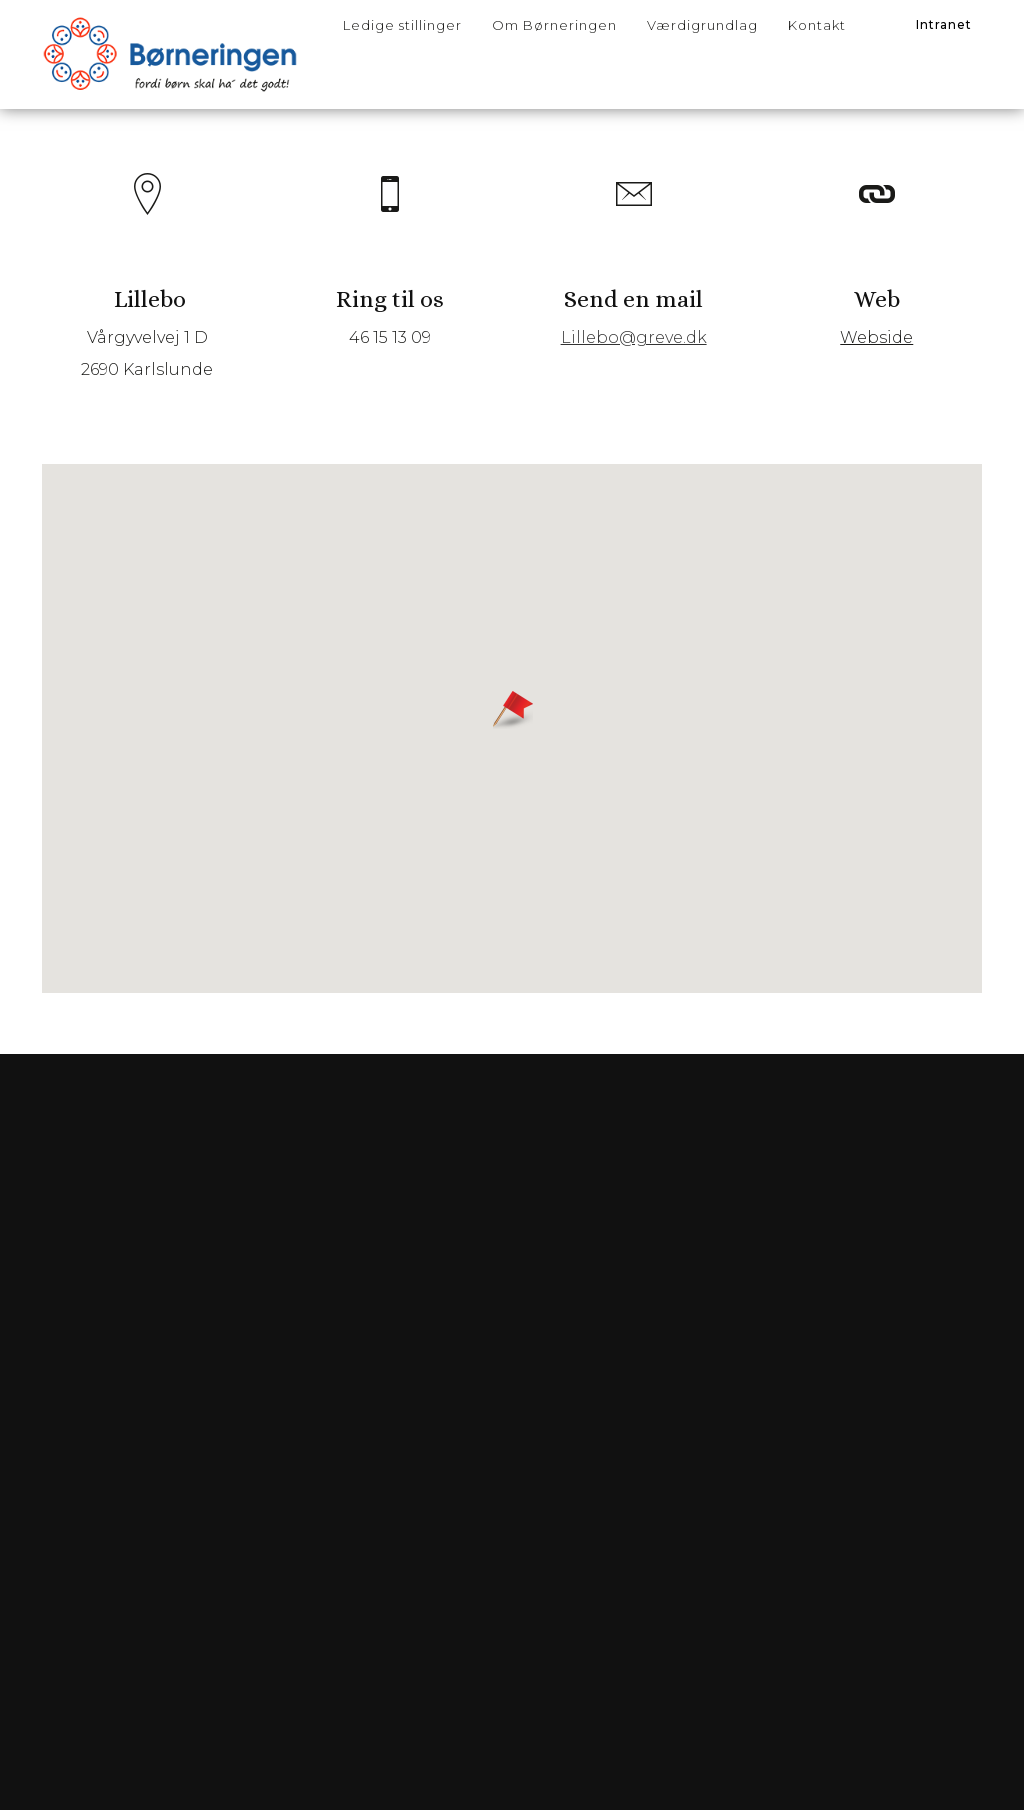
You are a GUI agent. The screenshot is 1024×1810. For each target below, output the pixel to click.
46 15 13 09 (392, 350)
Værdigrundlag (702, 25)
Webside (873, 350)
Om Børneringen (554, 25)
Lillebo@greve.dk (633, 350)
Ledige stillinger (402, 25)
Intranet (944, 24)
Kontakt (817, 25)
